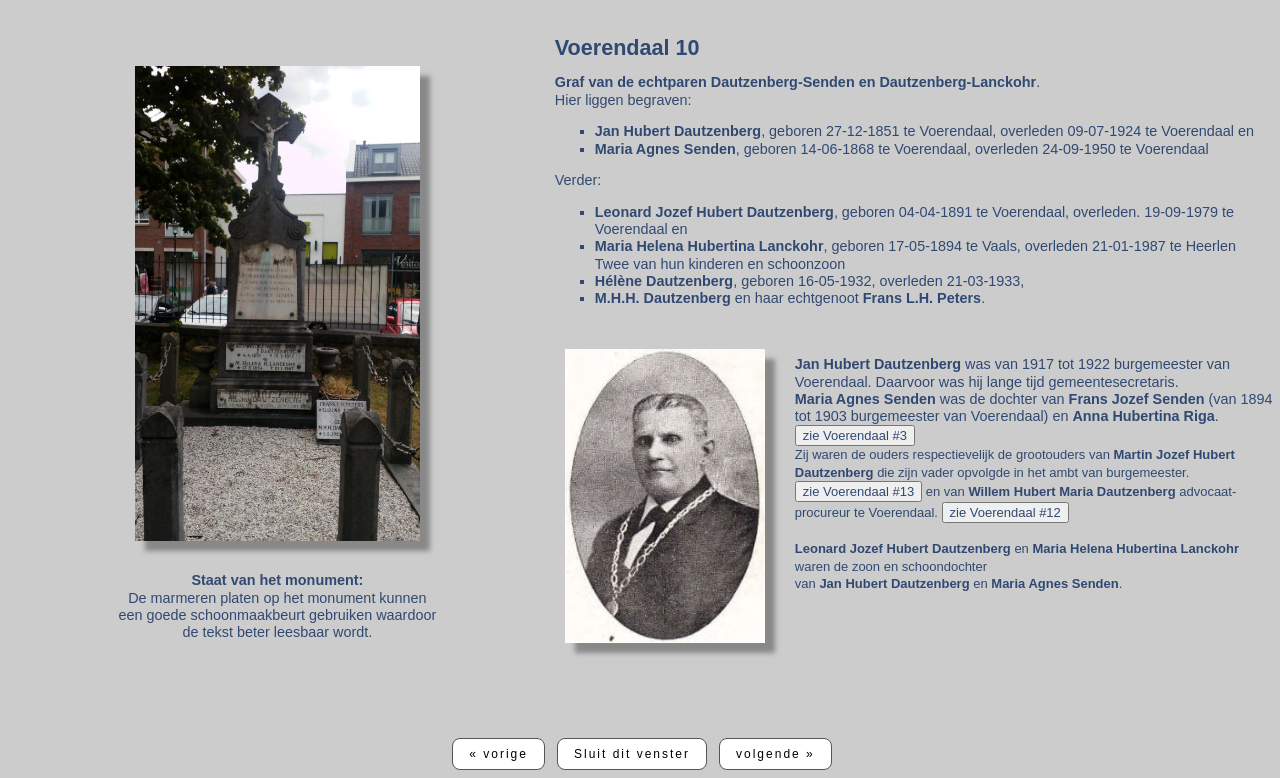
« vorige (498, 754)
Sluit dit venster (632, 754)
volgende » (775, 754)
